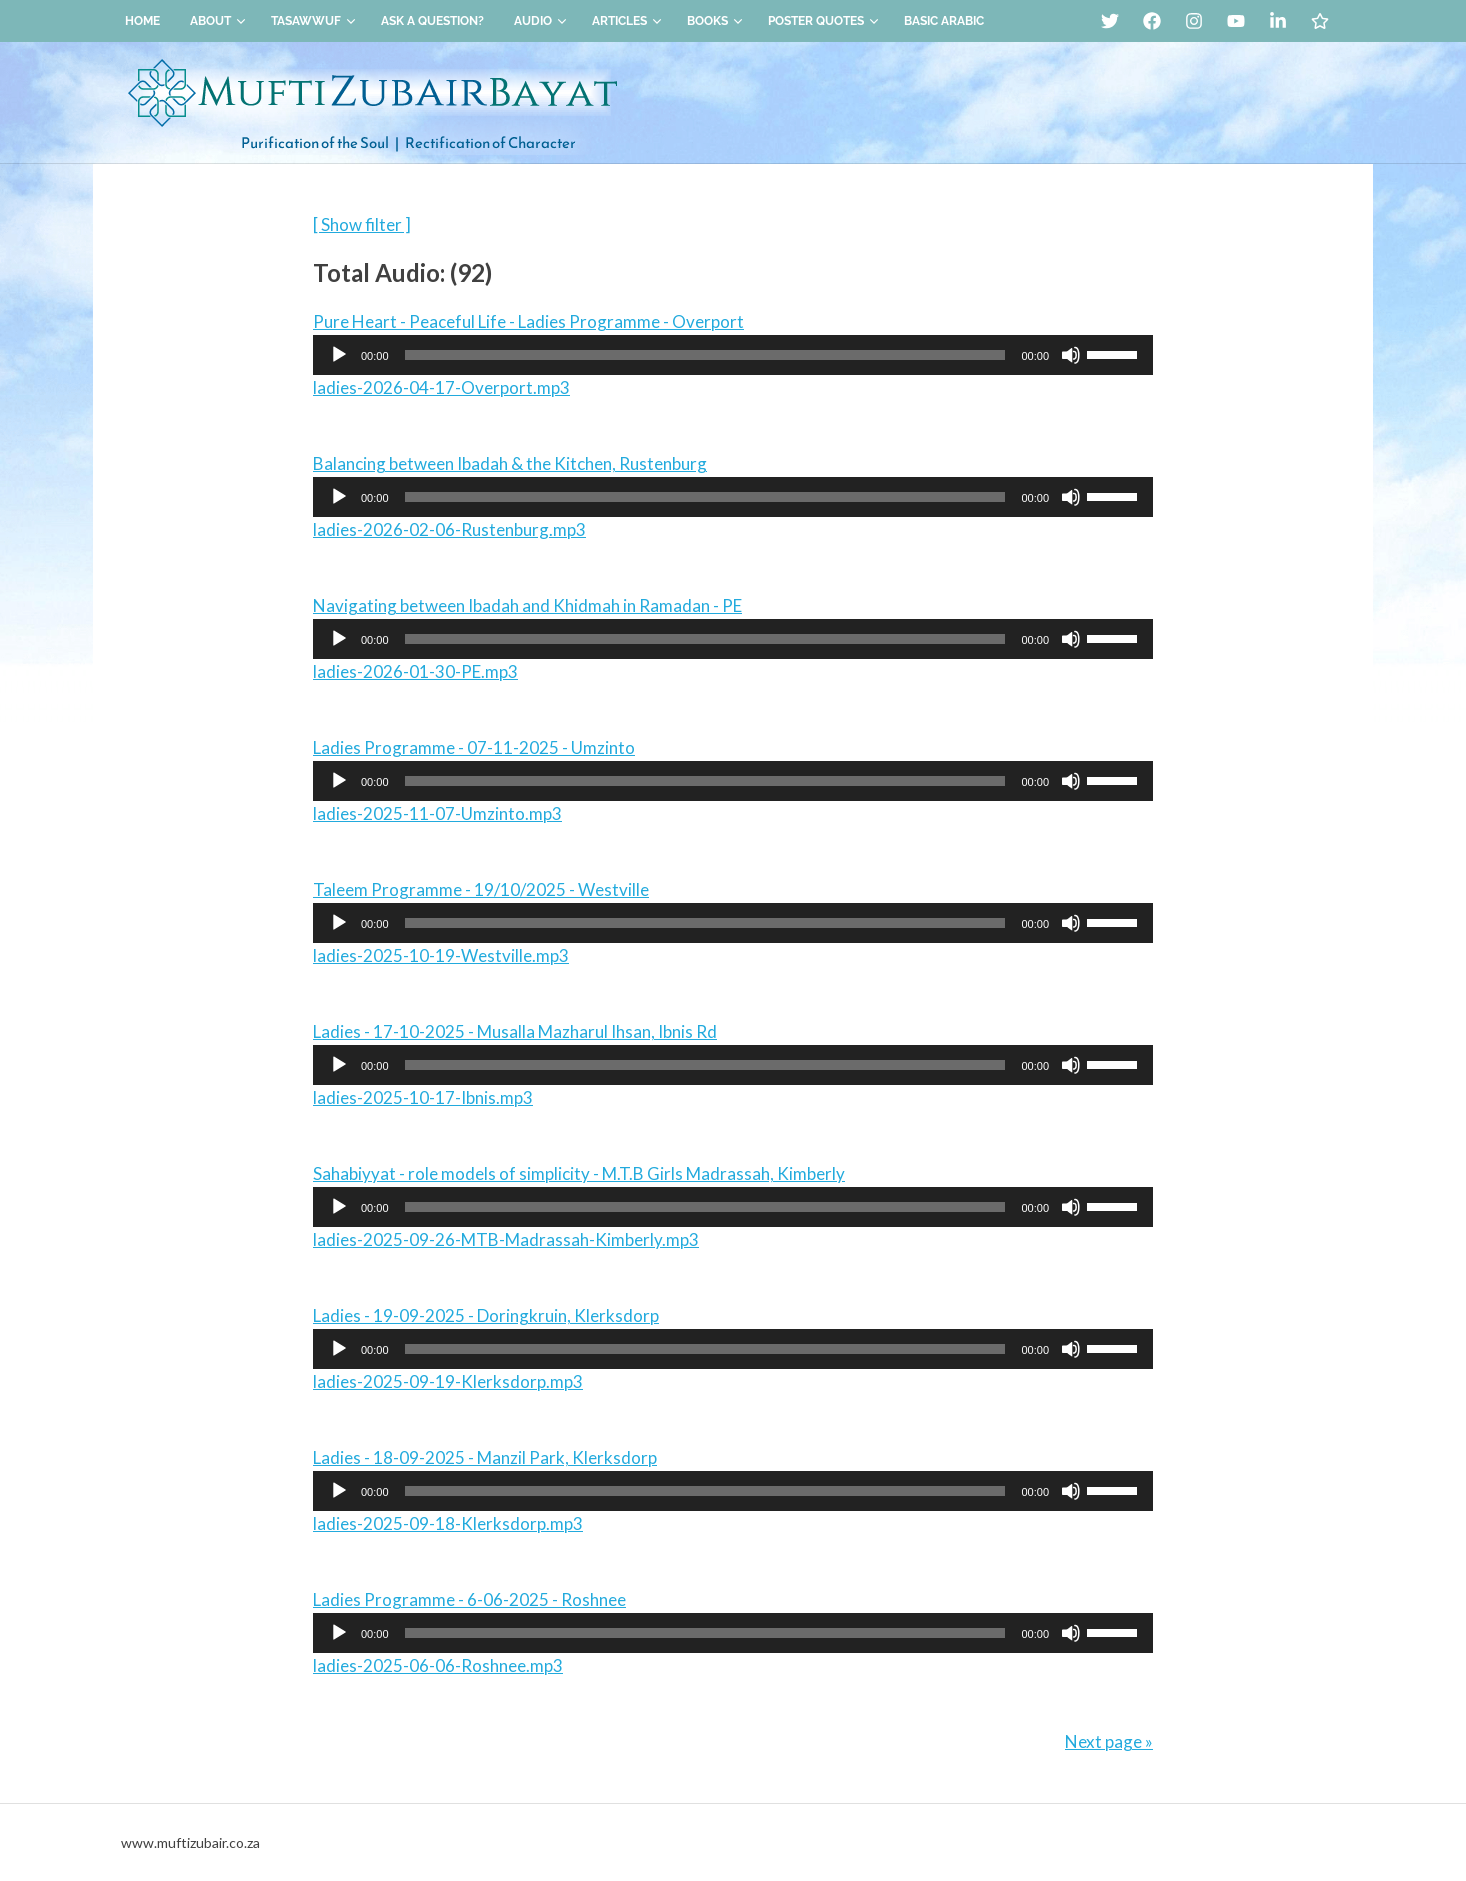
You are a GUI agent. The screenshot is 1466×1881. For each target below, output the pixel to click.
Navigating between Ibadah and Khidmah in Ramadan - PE (527, 605)
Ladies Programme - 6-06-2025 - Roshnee (469, 1599)
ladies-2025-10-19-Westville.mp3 (441, 955)
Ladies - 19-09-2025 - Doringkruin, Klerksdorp (486, 1315)
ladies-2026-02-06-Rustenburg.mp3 (449, 529)
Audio (540, 21)
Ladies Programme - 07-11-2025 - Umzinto (474, 747)
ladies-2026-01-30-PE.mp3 (415, 671)
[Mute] (1071, 355)
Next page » (1109, 1741)
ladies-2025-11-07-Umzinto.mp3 (437, 813)
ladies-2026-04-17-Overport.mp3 (441, 387)
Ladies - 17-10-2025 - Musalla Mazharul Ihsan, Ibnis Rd (515, 1031)
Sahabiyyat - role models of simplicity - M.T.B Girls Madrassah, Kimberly (579, 1173)
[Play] (339, 355)
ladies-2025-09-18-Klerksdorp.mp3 (448, 1523)
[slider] (705, 355)
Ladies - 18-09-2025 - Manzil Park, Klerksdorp (485, 1457)
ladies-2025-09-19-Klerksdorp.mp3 (448, 1381)
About (218, 21)
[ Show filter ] (362, 224)
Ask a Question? (432, 21)
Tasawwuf (313, 21)
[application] (733, 355)
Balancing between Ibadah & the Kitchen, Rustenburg (510, 463)
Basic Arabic (944, 21)
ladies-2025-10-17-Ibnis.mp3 (423, 1097)
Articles (627, 21)
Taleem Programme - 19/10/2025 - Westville (481, 889)
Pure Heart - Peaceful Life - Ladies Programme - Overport (528, 321)
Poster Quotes (823, 21)
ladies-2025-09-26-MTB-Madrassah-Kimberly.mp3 (506, 1239)
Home (142, 21)
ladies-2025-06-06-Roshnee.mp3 (438, 1665)
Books (715, 21)
